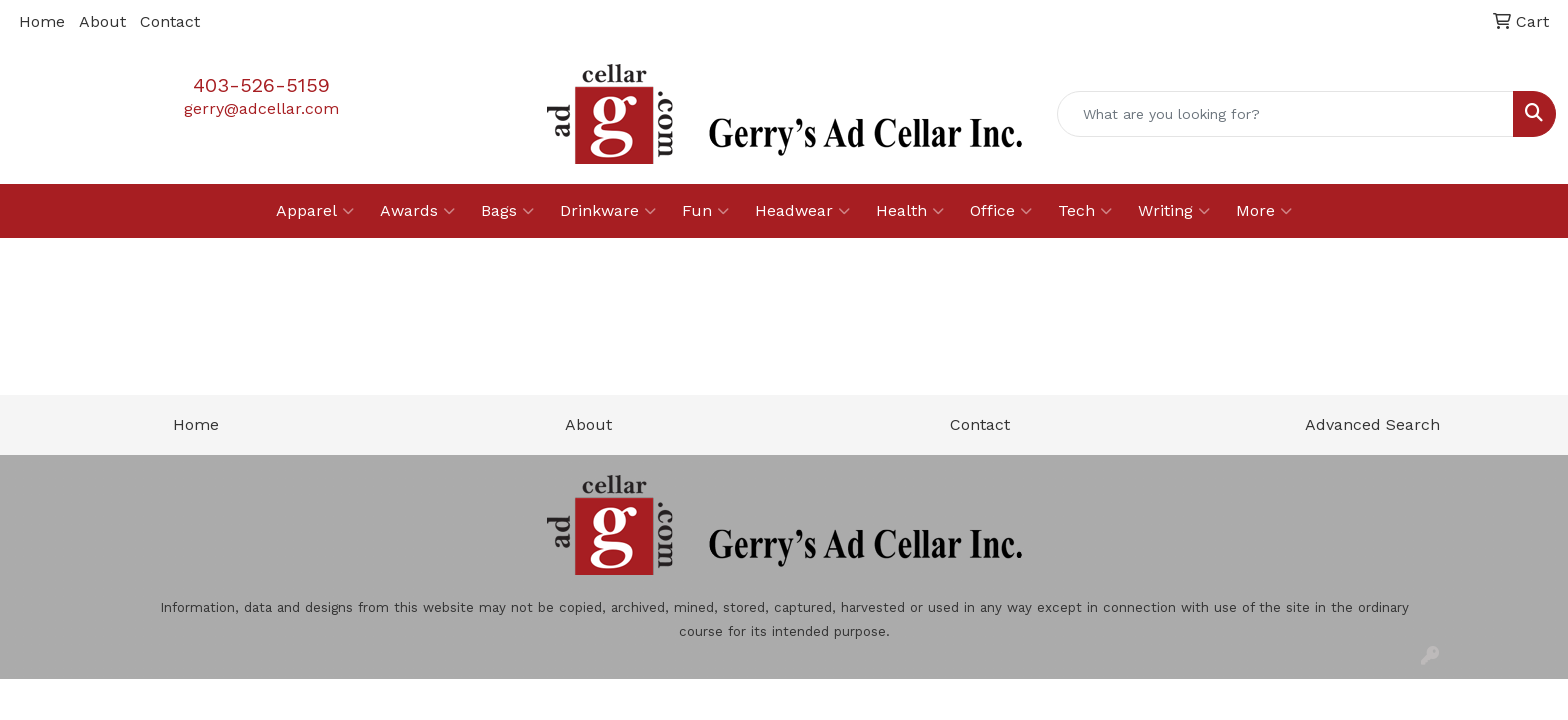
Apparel (315, 211)
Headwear (802, 211)
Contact (170, 21)
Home (42, 21)
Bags (507, 211)
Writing (1174, 211)
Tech (1085, 211)
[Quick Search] (1285, 114)
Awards (417, 211)
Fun (705, 211)
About (102, 21)
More (1264, 211)
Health (910, 211)
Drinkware (608, 211)
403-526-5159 (261, 85)
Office (1001, 211)
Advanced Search (1372, 424)
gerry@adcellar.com (261, 108)
